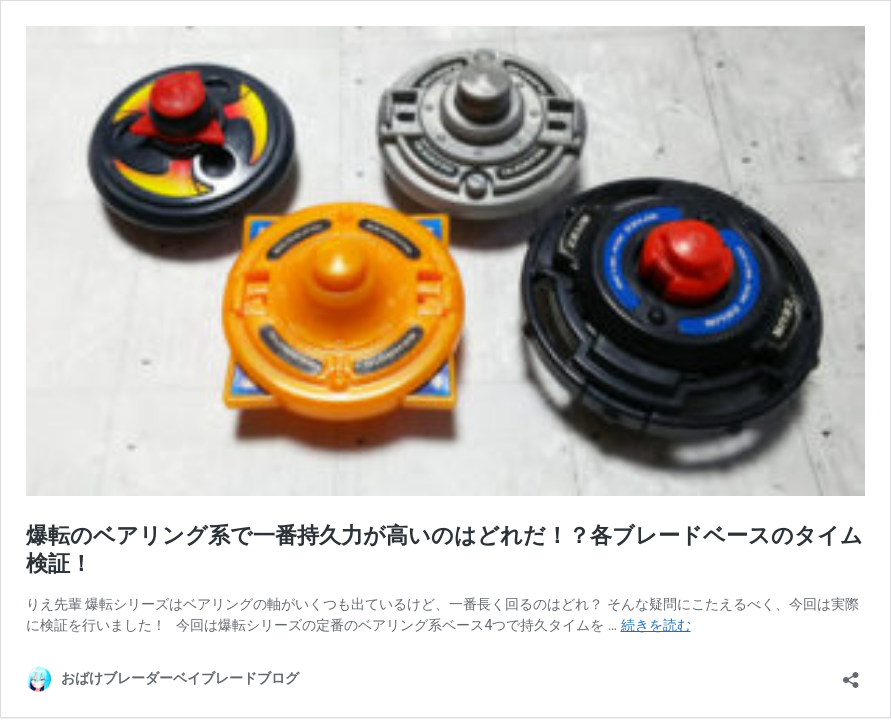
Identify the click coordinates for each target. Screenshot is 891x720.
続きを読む (656, 625)
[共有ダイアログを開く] (851, 673)
